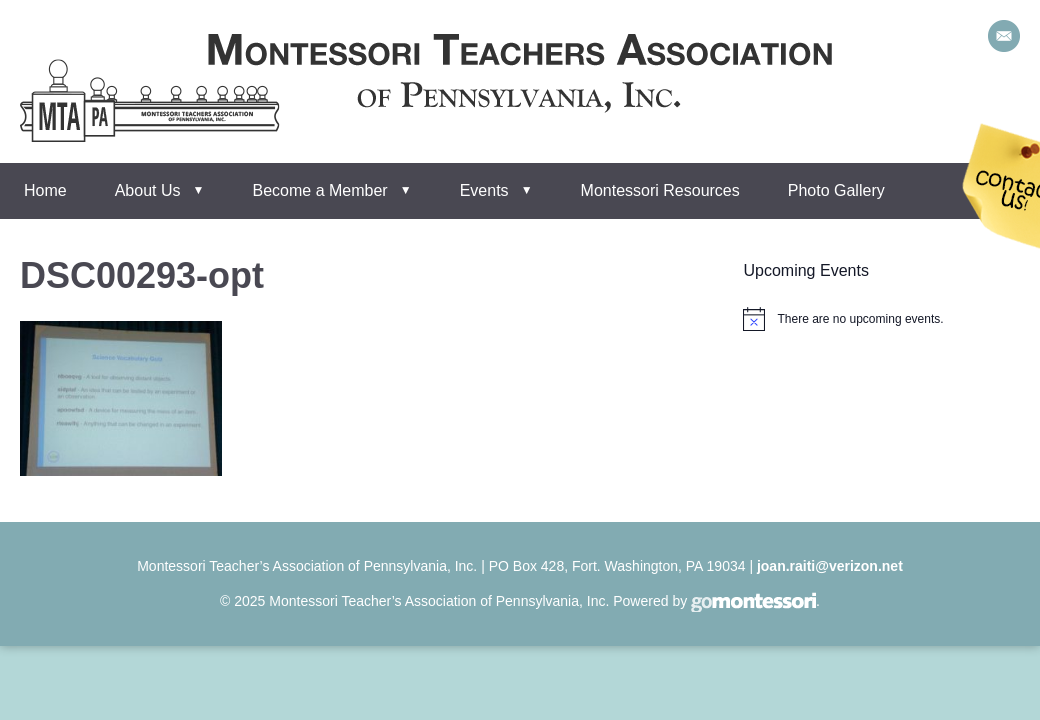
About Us (148, 190)
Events (484, 190)
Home (45, 190)
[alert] (860, 319)
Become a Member (320, 190)
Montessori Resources (660, 190)
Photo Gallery (836, 190)
